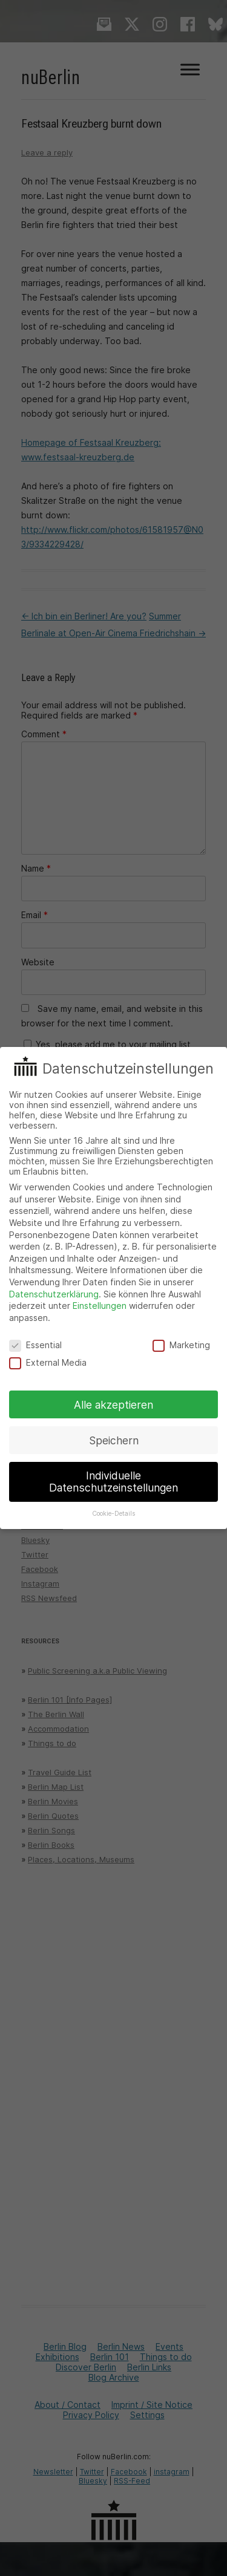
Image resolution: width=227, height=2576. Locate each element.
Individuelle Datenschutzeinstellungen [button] (113, 1481)
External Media (48, 1362)
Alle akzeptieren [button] (113, 1404)
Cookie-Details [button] (113, 1514)
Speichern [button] (114, 1440)
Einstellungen (100, 1305)
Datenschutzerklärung (54, 1294)
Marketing (181, 1345)
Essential (35, 1345)
